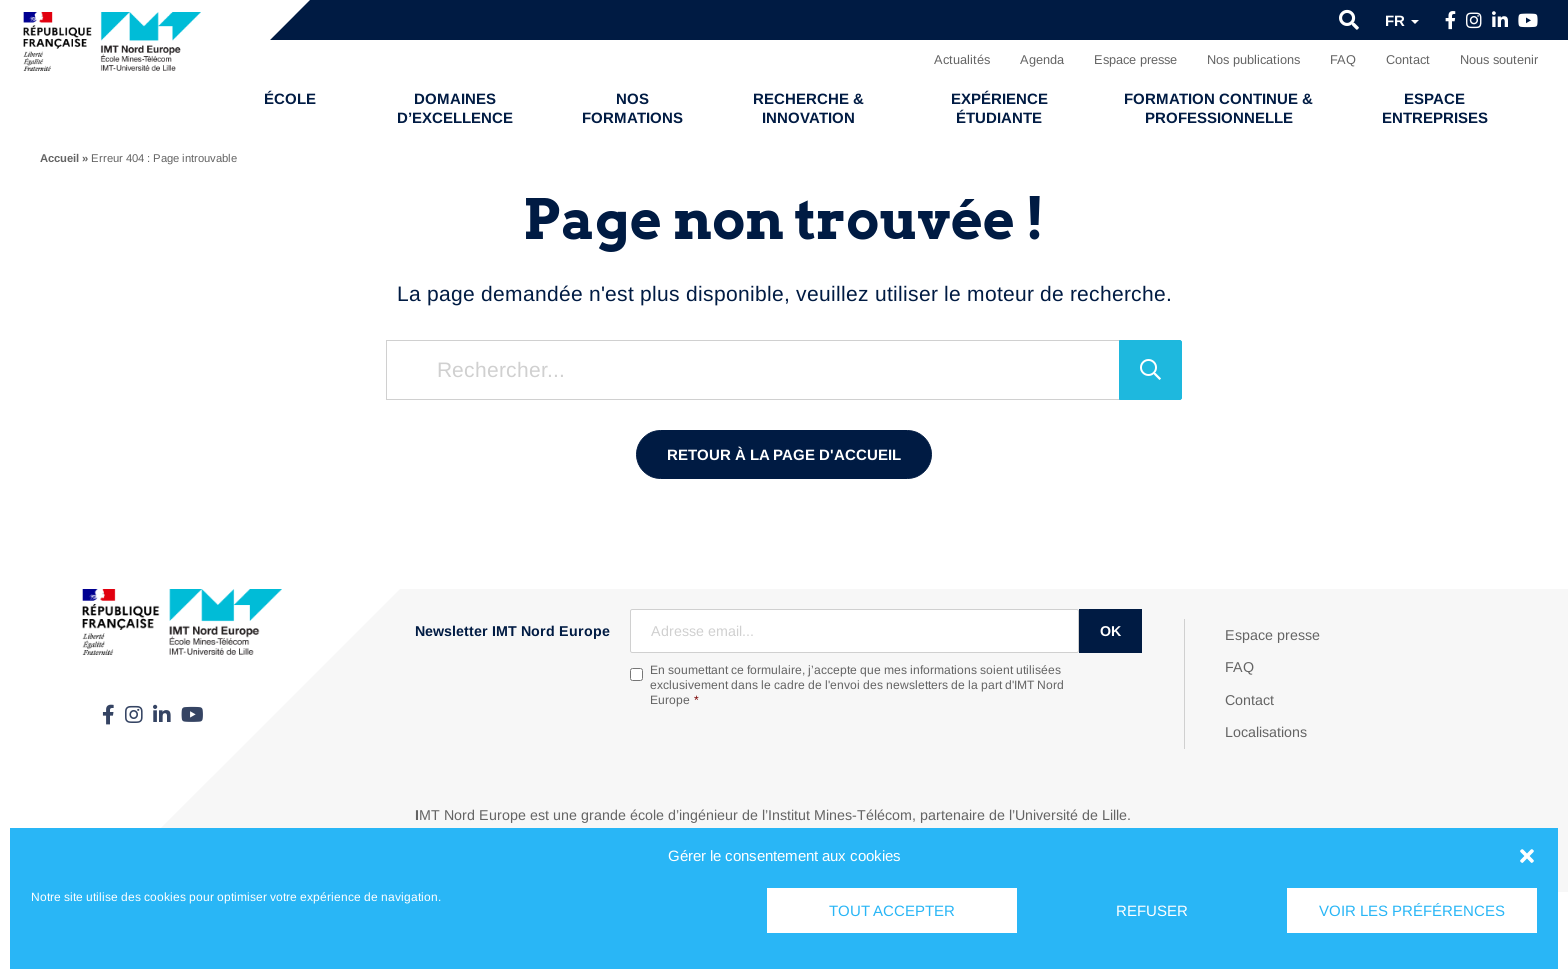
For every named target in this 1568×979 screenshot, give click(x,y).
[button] (1527, 856)
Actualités (962, 59)
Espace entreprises (1435, 108)
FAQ (1343, 59)
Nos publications (1253, 59)
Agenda (1042, 59)
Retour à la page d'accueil (784, 454)
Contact (1408, 59)
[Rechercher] (1150, 370)
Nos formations (632, 108)
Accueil (59, 158)
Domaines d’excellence (455, 108)
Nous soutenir (1499, 59)
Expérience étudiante (999, 108)
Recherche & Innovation (808, 108)
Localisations (1266, 732)
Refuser (1152, 910)
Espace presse (1135, 59)
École (290, 98)
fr (1402, 20)
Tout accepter (892, 910)
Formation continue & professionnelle (1218, 108)
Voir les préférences (1412, 910)
